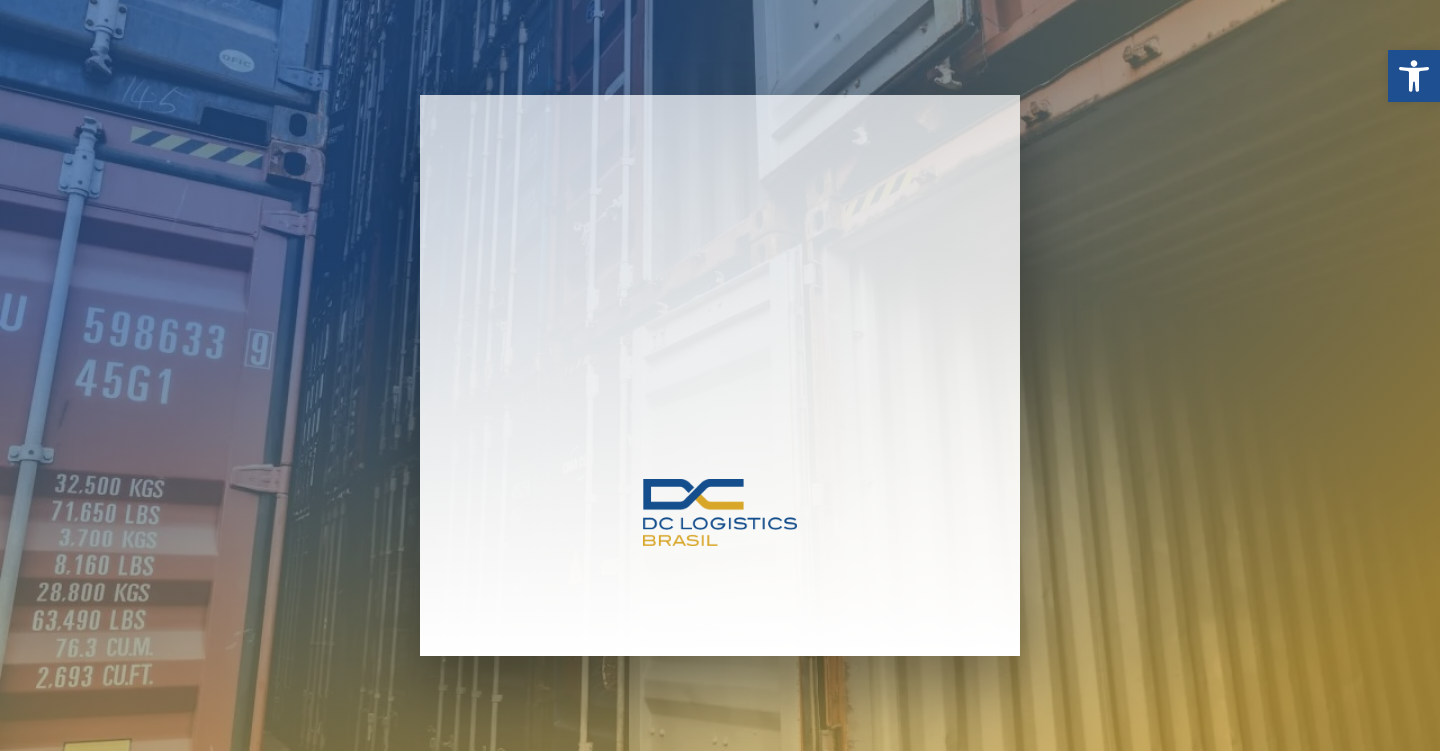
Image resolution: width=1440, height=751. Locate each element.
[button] (1414, 76)
